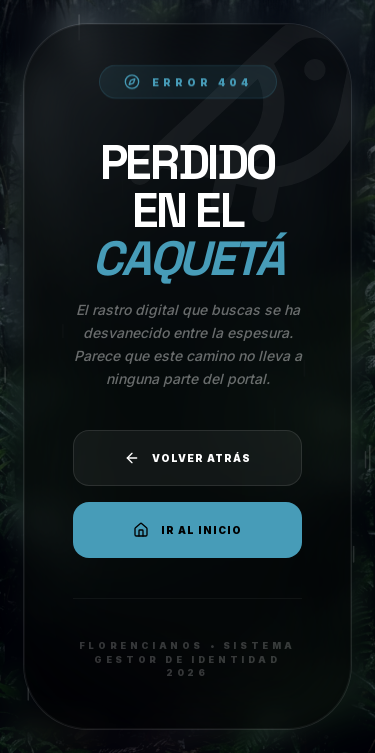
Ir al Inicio (187, 530)
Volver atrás (187, 458)
